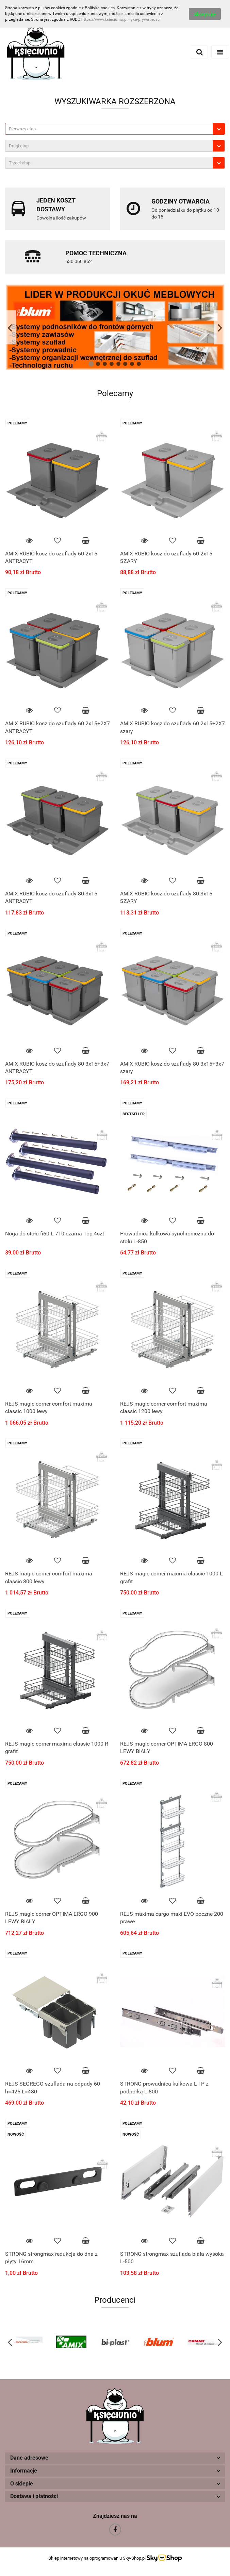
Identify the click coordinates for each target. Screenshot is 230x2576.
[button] (115, 2458)
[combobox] (115, 129)
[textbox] (109, 128)
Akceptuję (205, 14)
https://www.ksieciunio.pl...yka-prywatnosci (121, 19)
